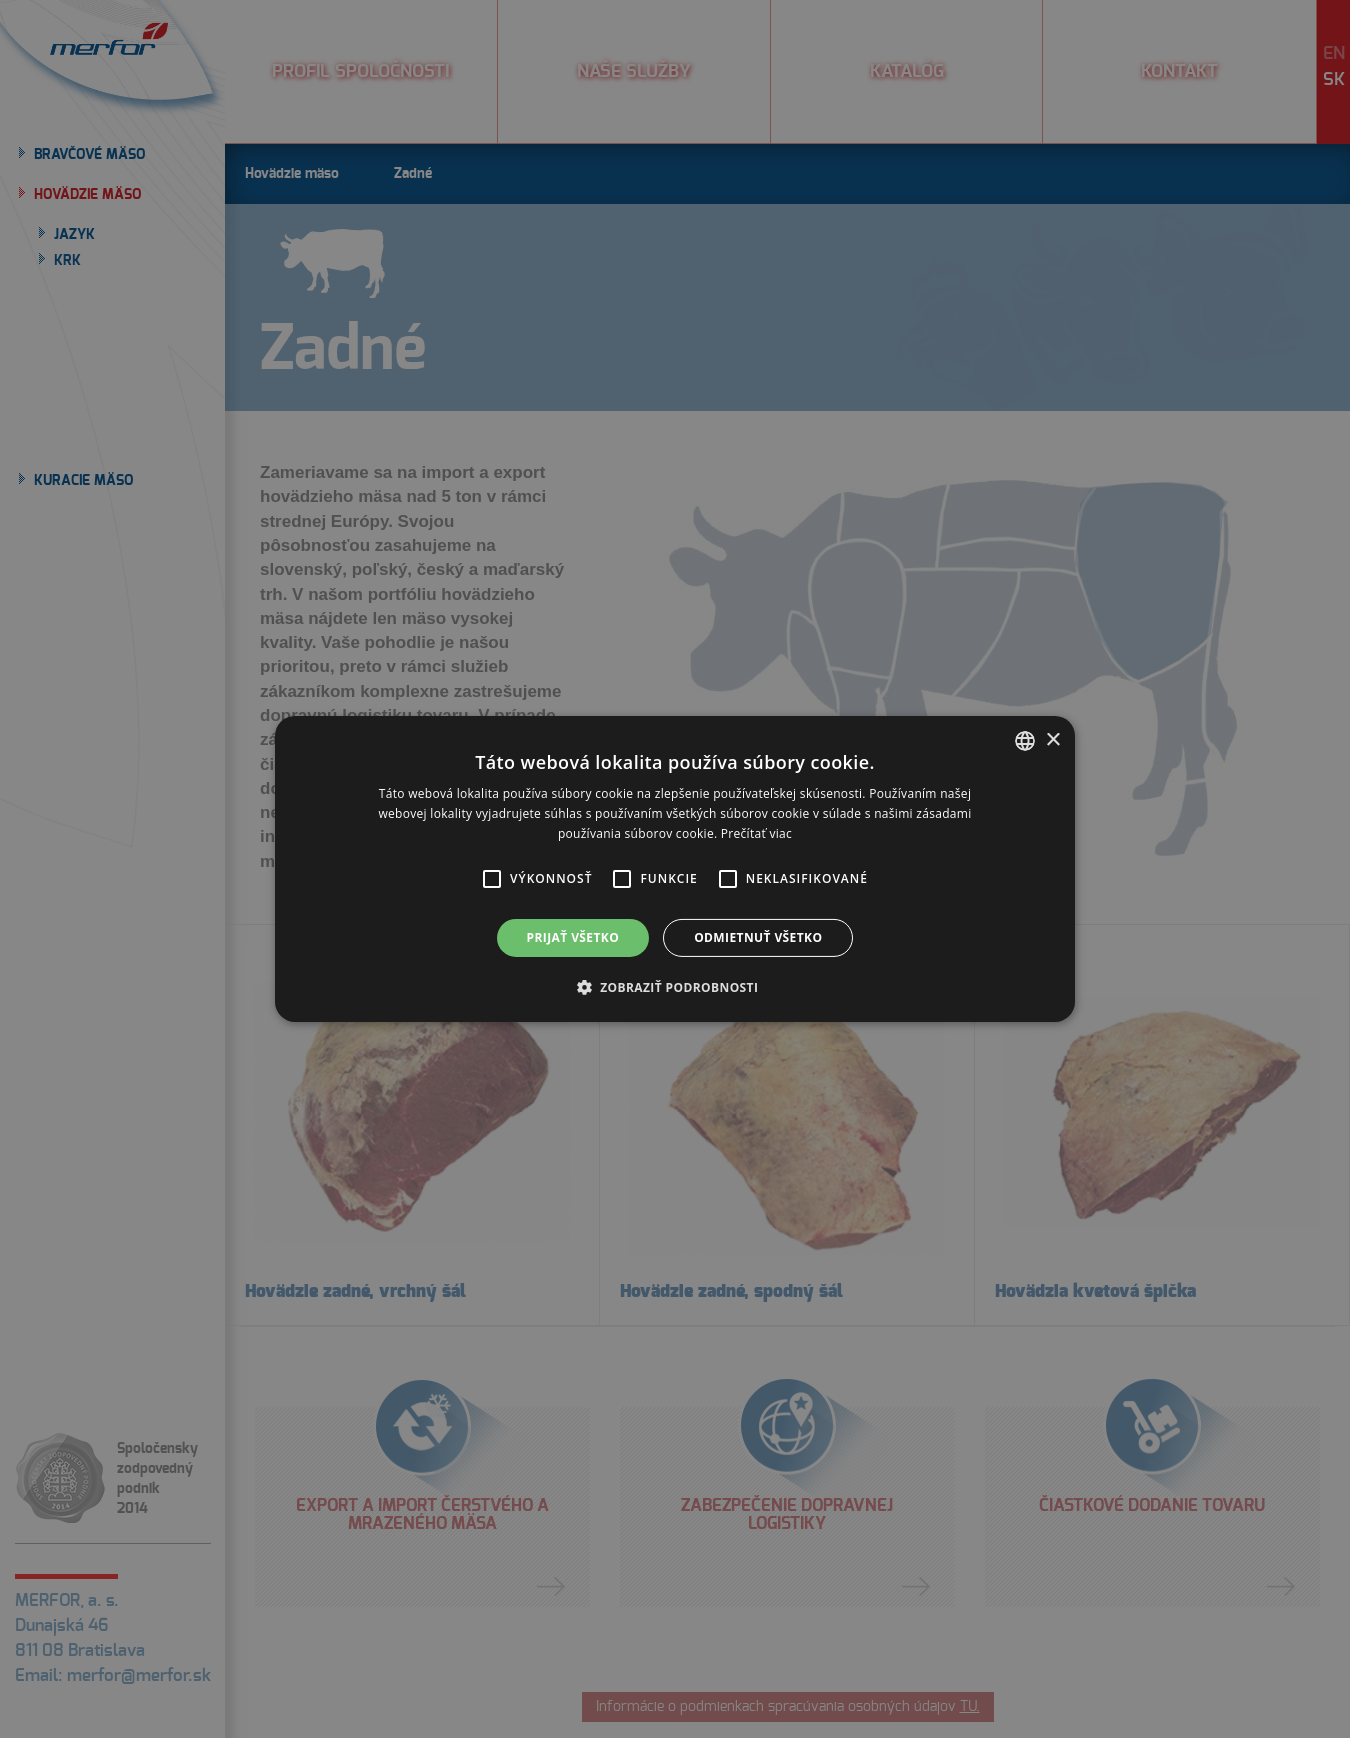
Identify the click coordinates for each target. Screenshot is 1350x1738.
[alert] (675, 869)
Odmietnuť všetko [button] (758, 937)
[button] (492, 879)
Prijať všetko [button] (573, 937)
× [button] (1052, 739)
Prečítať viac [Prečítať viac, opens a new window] (756, 833)
